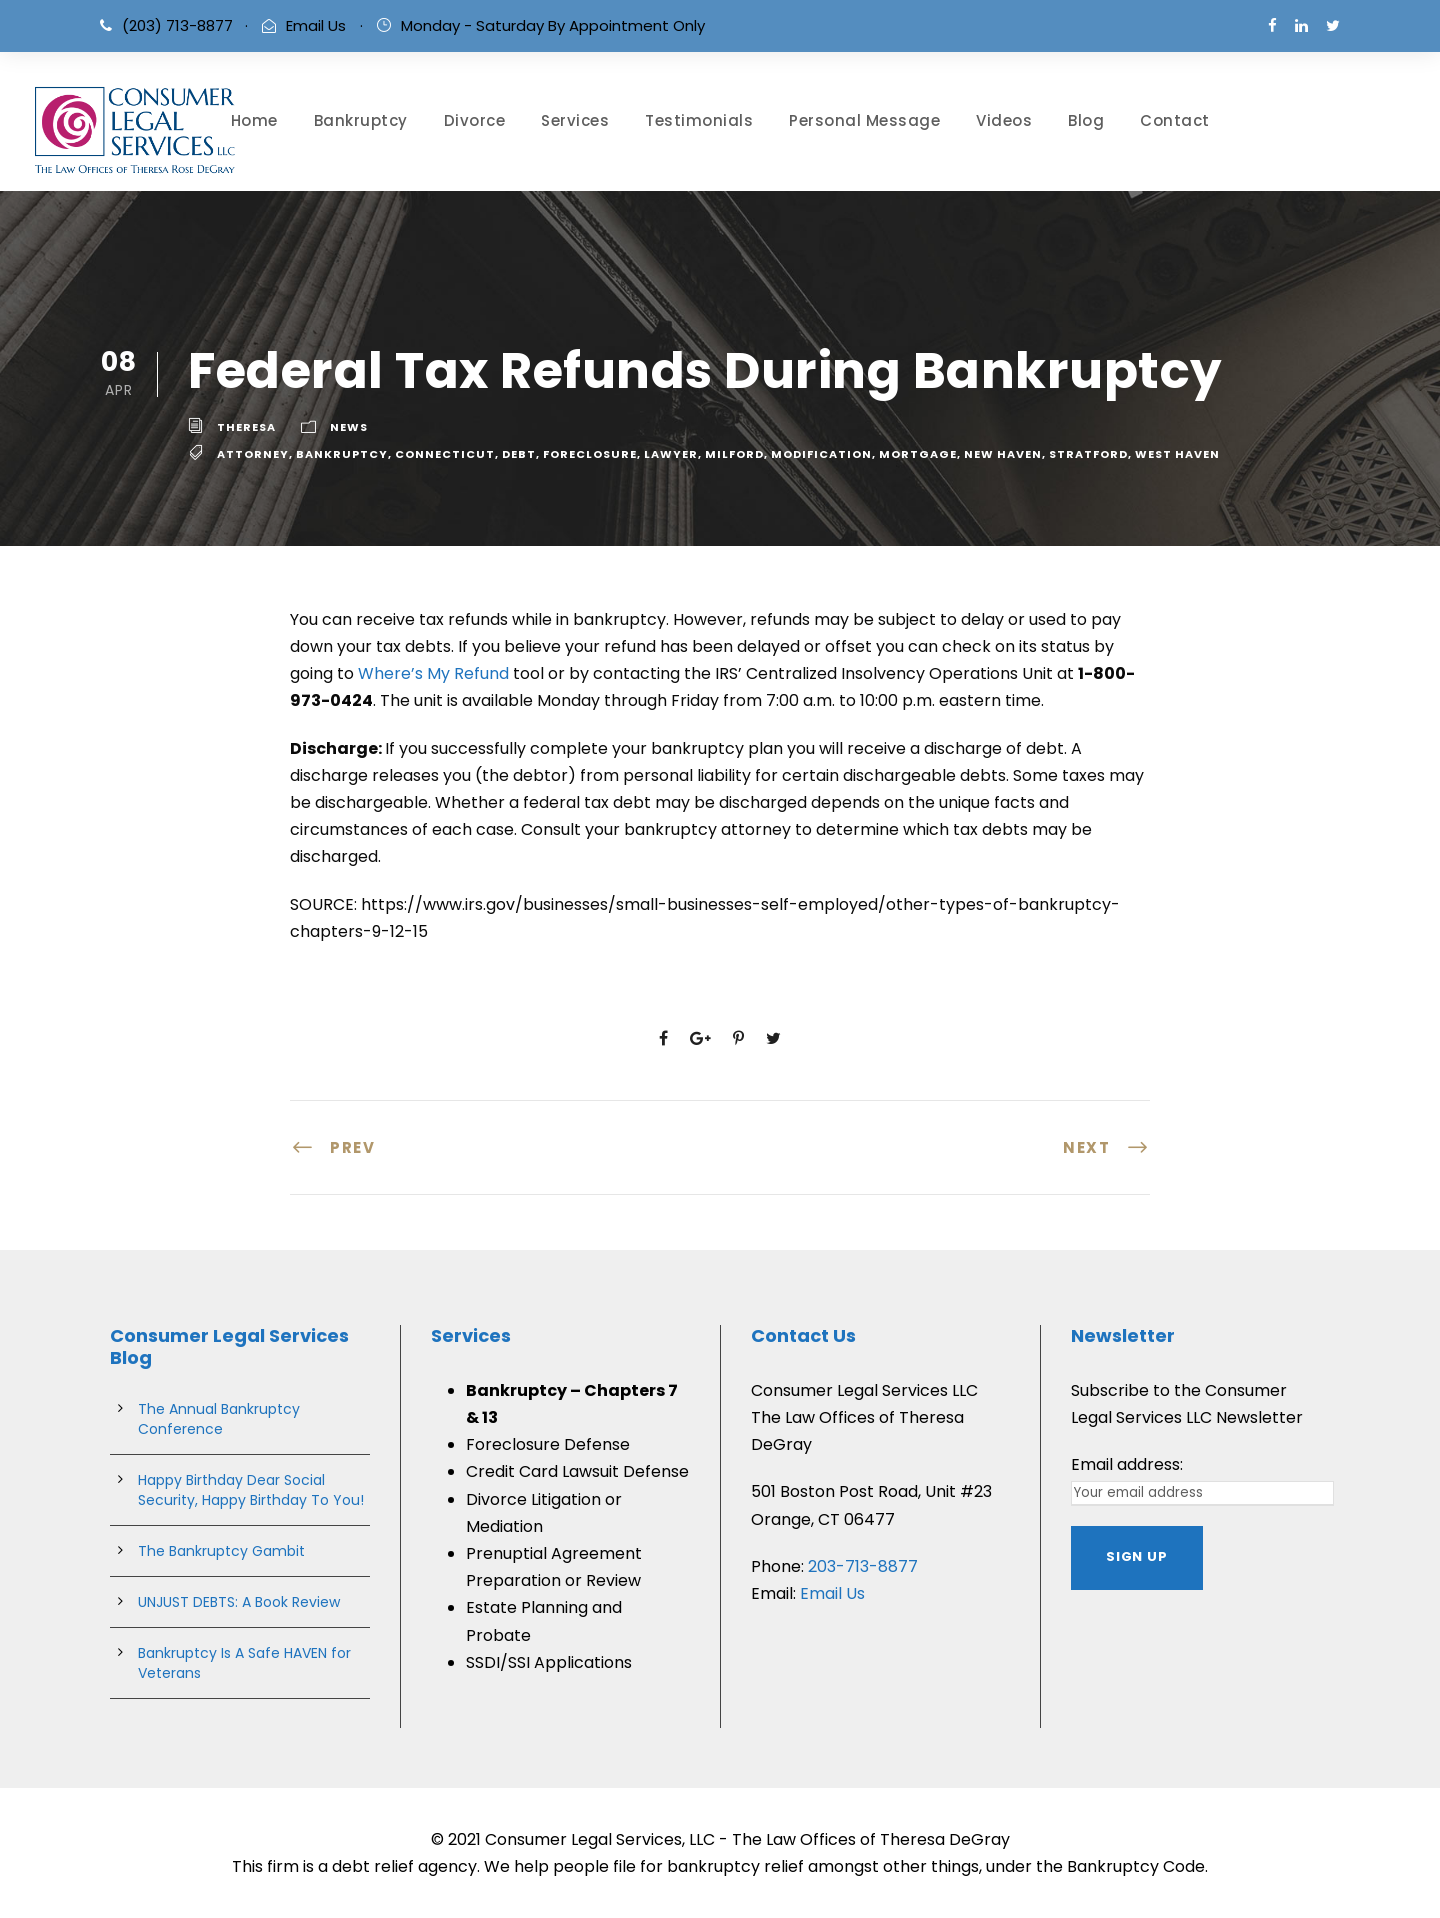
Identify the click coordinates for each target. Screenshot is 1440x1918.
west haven (1177, 454)
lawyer (671, 454)
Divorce (475, 120)
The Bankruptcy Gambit (221, 1551)
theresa (246, 427)
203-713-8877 (863, 1566)
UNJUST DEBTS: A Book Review (239, 1602)
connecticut (445, 454)
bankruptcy (342, 454)
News (349, 427)
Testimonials (699, 120)
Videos (1004, 120)
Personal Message (864, 120)
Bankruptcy (361, 120)
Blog (1086, 120)
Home (254, 120)
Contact (1175, 120)
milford (734, 454)
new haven (1003, 454)
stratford (1088, 454)
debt (519, 454)
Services (575, 120)
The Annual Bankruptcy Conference (219, 1419)
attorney (253, 454)
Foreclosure (590, 454)
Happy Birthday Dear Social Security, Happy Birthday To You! (251, 1490)
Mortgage (918, 454)
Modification (821, 454)
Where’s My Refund (433, 673)
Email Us (316, 25)
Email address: (1127, 1464)
